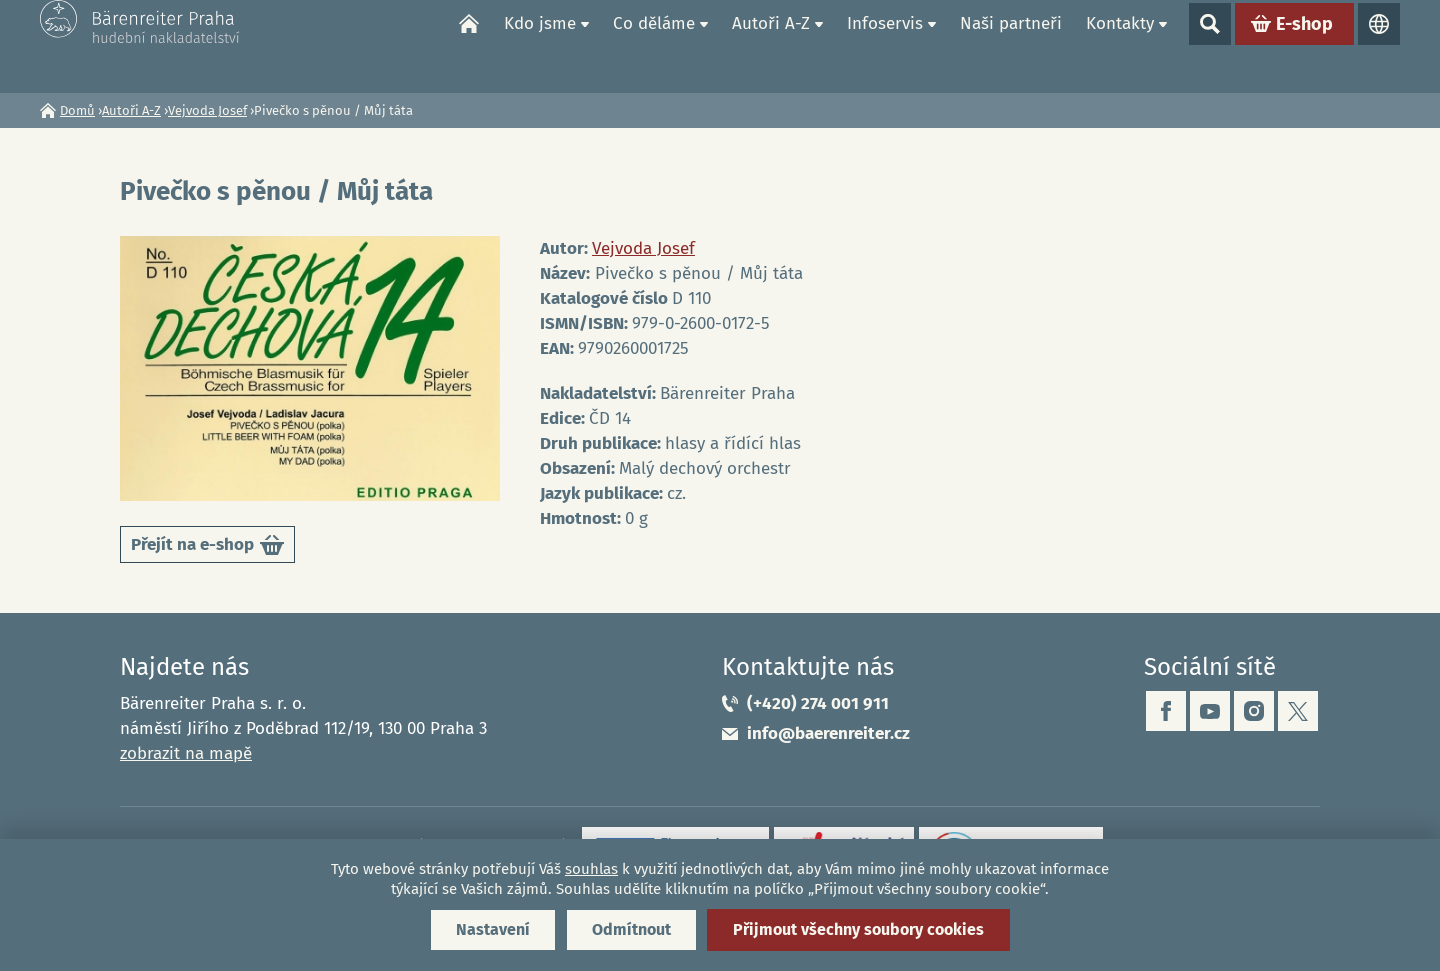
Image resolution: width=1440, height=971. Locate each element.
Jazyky (1379, 46)
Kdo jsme (540, 45)
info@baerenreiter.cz (828, 733)
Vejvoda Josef (207, 110)
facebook (1166, 711)
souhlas (591, 869)
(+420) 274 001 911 (818, 703)
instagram (1254, 711)
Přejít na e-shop (207, 548)
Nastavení (493, 929)
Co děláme (654, 45)
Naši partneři (1011, 45)
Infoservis (885, 45)
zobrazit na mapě (186, 753)
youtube (1210, 711)
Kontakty (1120, 45)
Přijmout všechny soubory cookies (858, 929)
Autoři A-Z (771, 45)
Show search (1210, 46)
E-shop (1304, 46)
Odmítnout (631, 929)
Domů (469, 46)
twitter (1298, 711)
